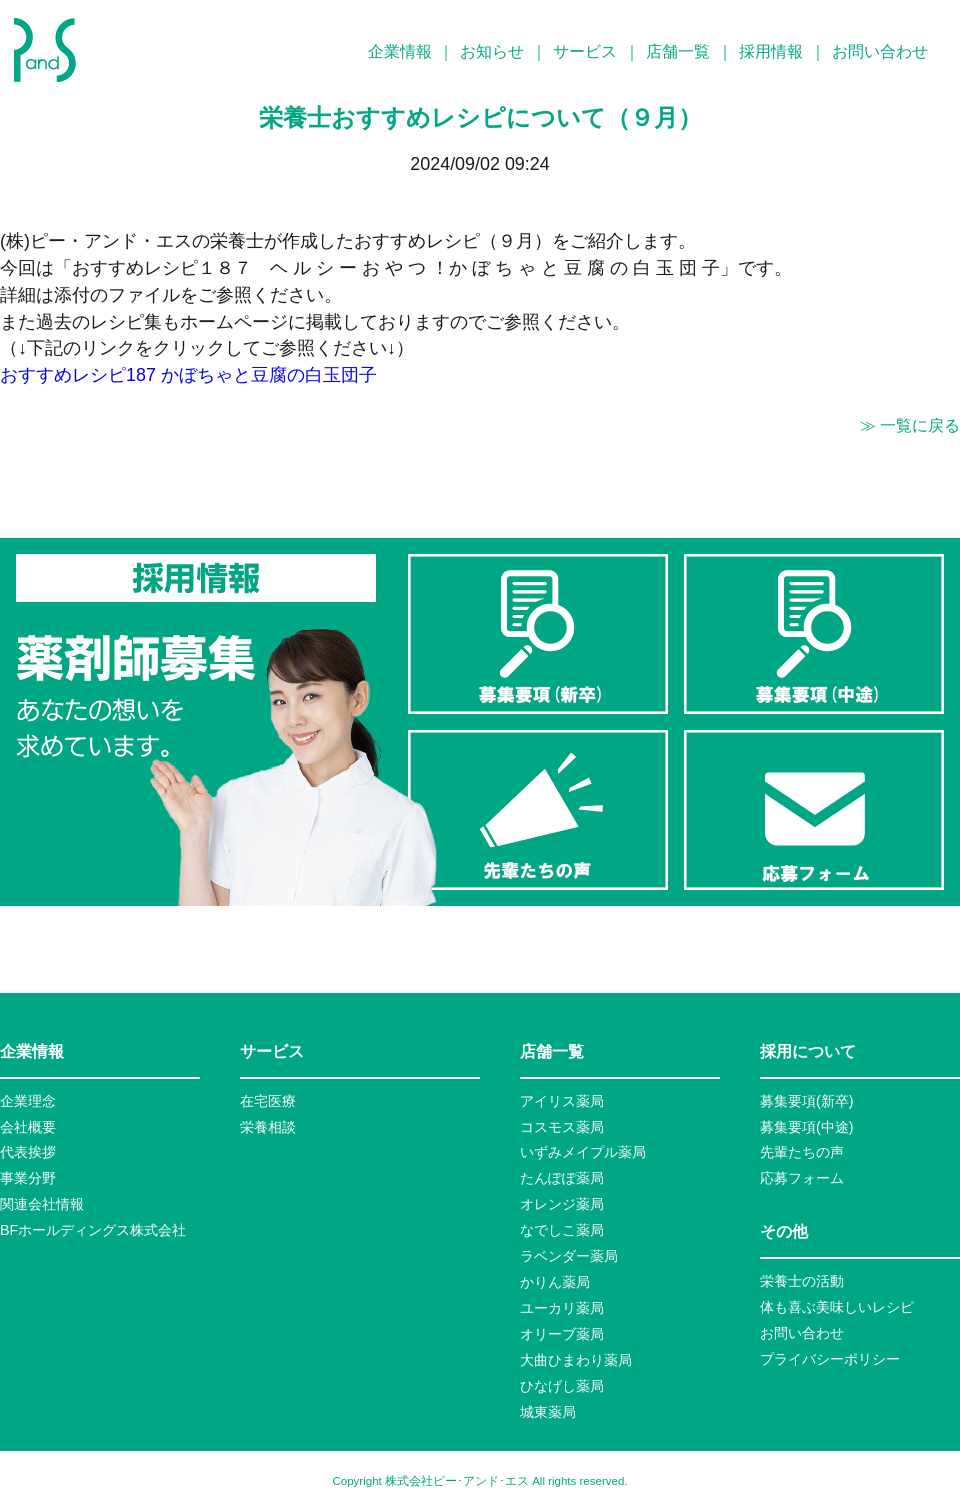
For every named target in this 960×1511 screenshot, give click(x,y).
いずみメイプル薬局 (583, 1152)
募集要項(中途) (807, 1127)
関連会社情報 (42, 1204)
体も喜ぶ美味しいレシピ (837, 1307)
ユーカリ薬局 (562, 1308)
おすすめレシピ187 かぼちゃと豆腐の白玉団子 (188, 375)
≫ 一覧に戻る (910, 425)
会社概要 (28, 1127)
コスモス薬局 (562, 1127)
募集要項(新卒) (807, 1101)
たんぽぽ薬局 (562, 1178)
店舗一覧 (678, 51)
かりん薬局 (555, 1282)
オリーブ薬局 (562, 1334)
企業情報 (400, 51)
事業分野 (28, 1178)
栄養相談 (268, 1127)
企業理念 (28, 1101)
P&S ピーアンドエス (45, 50)
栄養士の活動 (802, 1281)
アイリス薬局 (562, 1101)
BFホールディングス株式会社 (93, 1230)
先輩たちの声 (802, 1152)
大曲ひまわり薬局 (576, 1360)
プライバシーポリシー (830, 1359)
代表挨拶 (28, 1152)
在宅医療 (268, 1101)
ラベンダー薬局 (569, 1256)
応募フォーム (802, 1178)
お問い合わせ (880, 51)
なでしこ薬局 (562, 1230)
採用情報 (771, 51)
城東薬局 (548, 1412)
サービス (585, 51)
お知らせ (492, 51)
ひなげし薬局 (562, 1386)
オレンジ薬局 (562, 1204)
